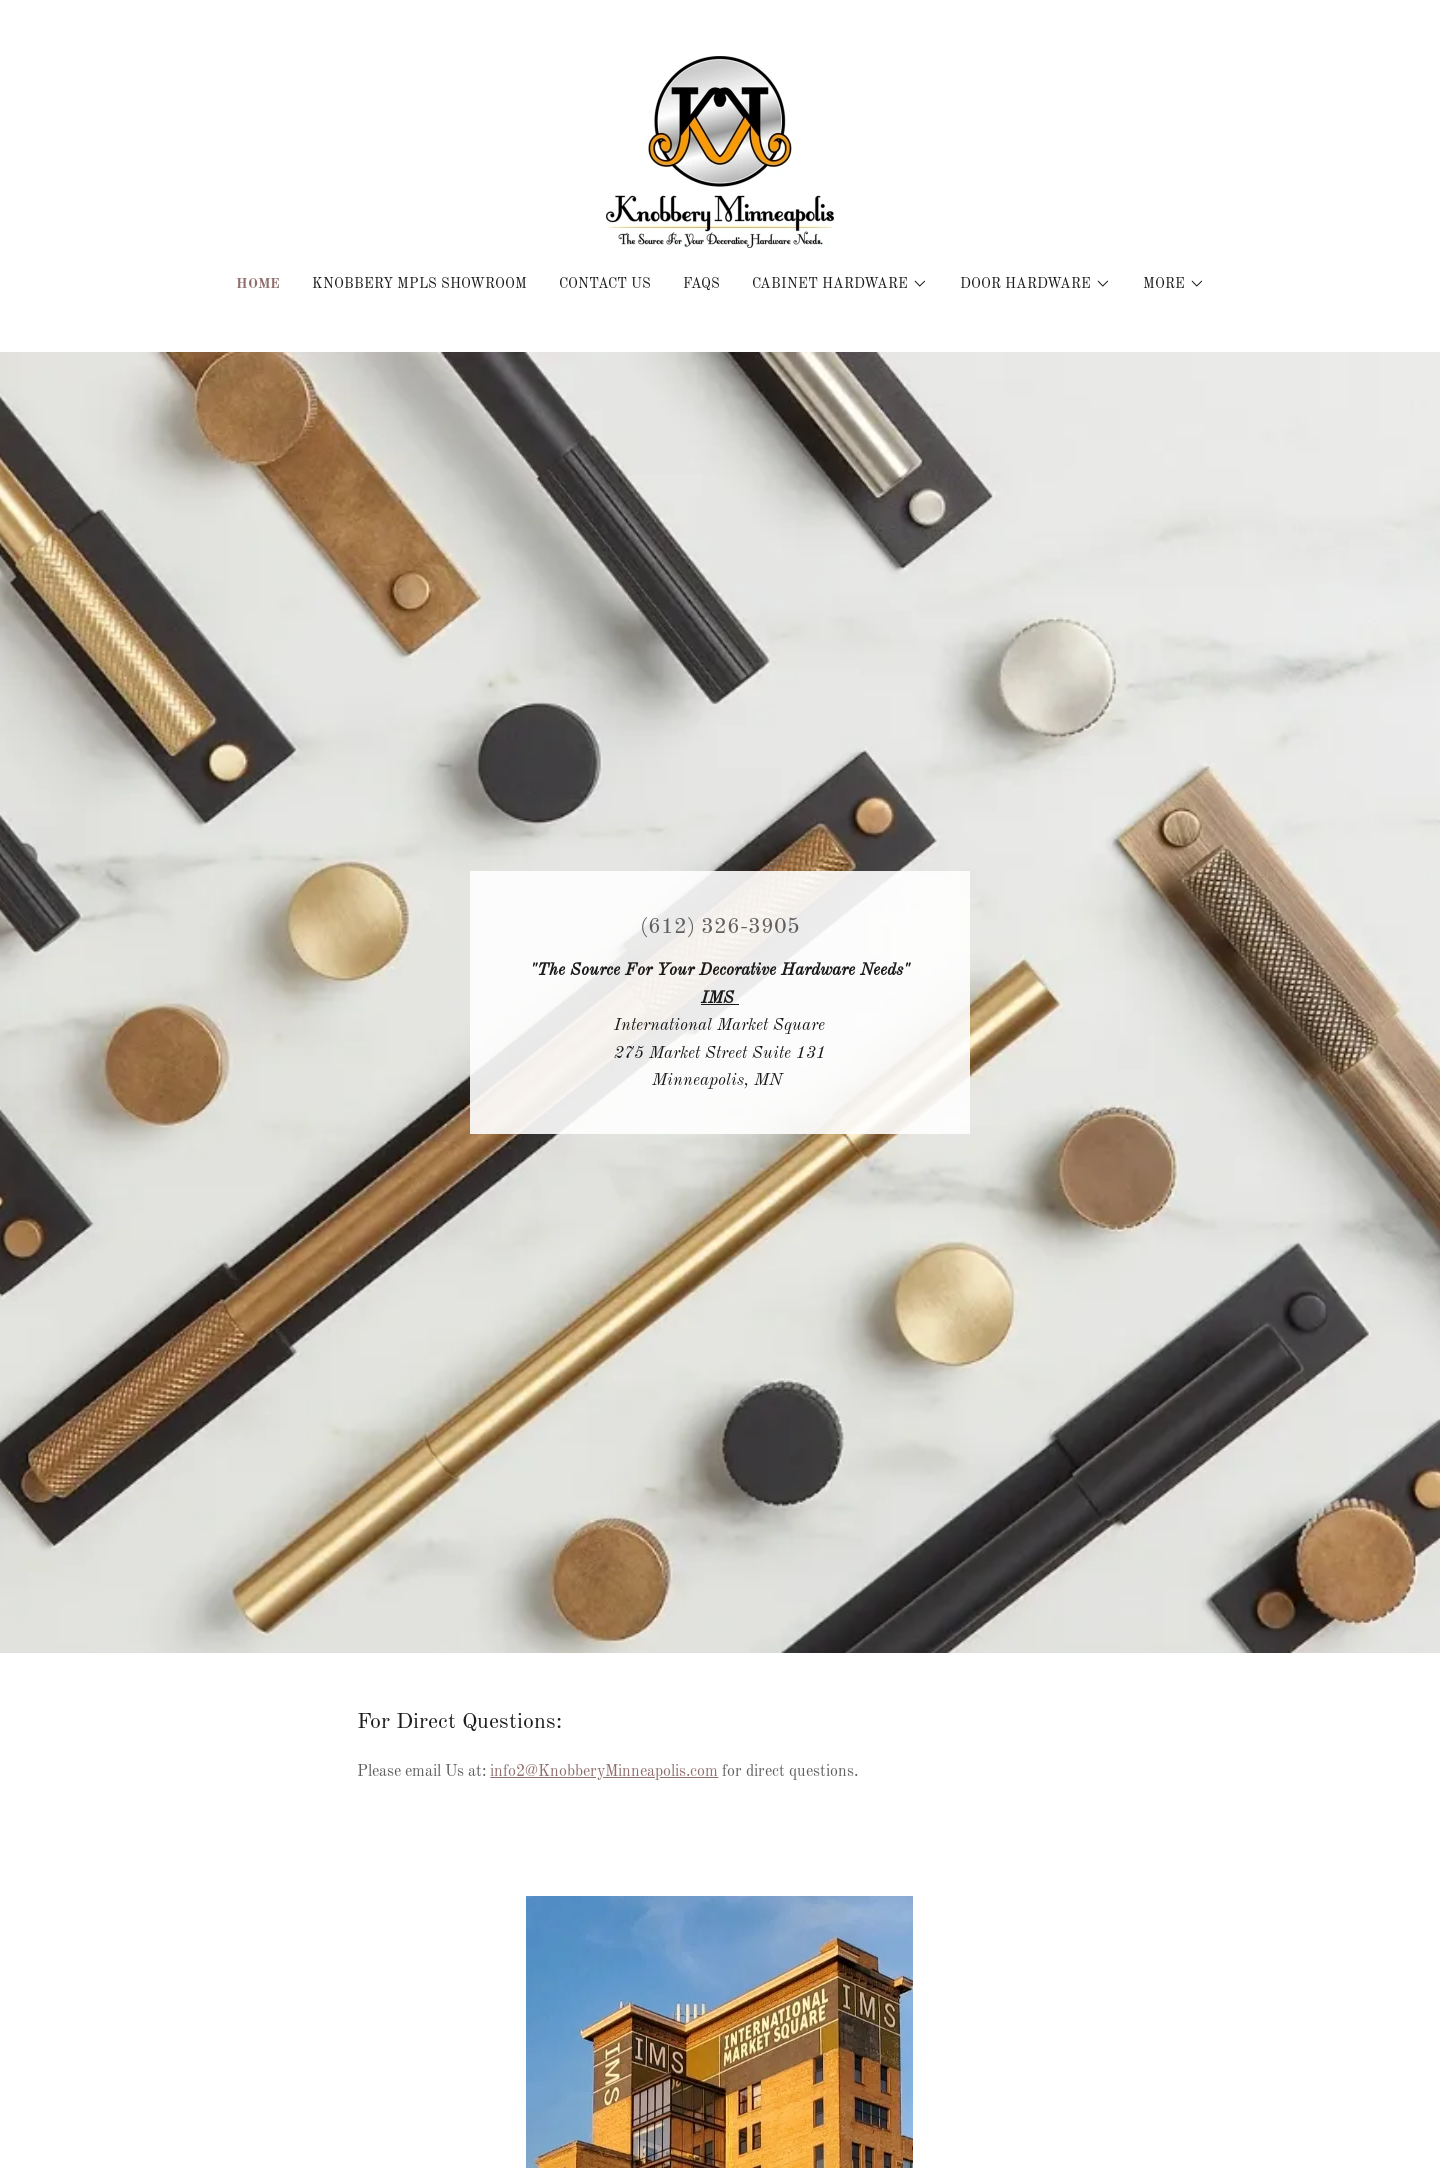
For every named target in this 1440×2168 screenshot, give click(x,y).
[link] (720, 152)
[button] (840, 284)
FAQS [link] (701, 284)
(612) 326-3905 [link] (720, 927)
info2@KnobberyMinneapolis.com (604, 1772)
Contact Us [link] (605, 284)
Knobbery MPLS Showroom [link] (419, 284)
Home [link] (258, 284)
